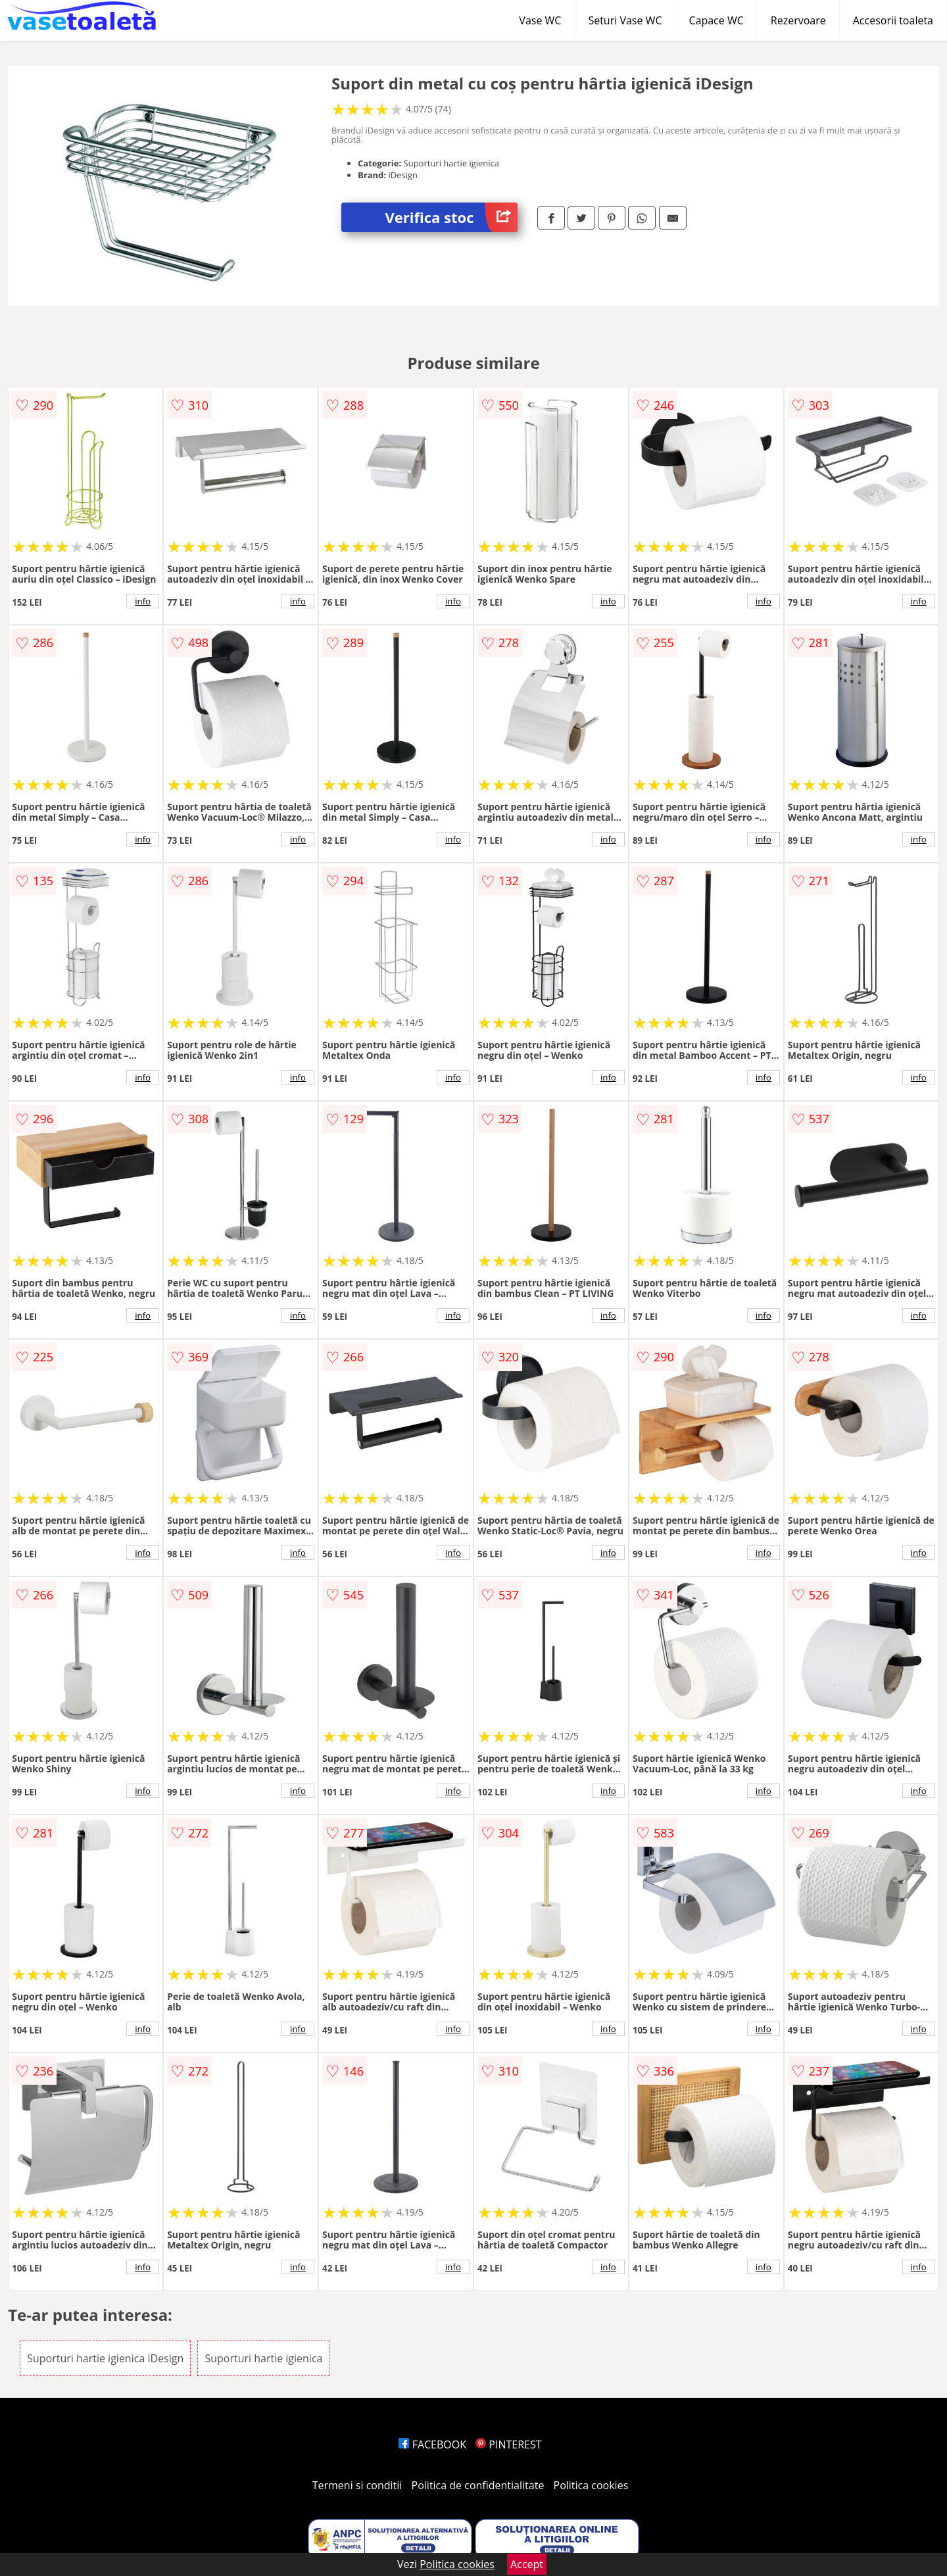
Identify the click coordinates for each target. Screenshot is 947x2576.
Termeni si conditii (357, 2485)
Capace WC (716, 20)
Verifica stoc (451, 217)
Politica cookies (591, 2485)
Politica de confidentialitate (478, 2485)
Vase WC (540, 20)
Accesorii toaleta (893, 20)
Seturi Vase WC (625, 20)
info (143, 601)
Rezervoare (798, 20)
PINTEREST (508, 2444)
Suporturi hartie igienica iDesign (105, 2358)
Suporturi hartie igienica (263, 2358)
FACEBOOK (432, 2444)
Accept (526, 2564)
